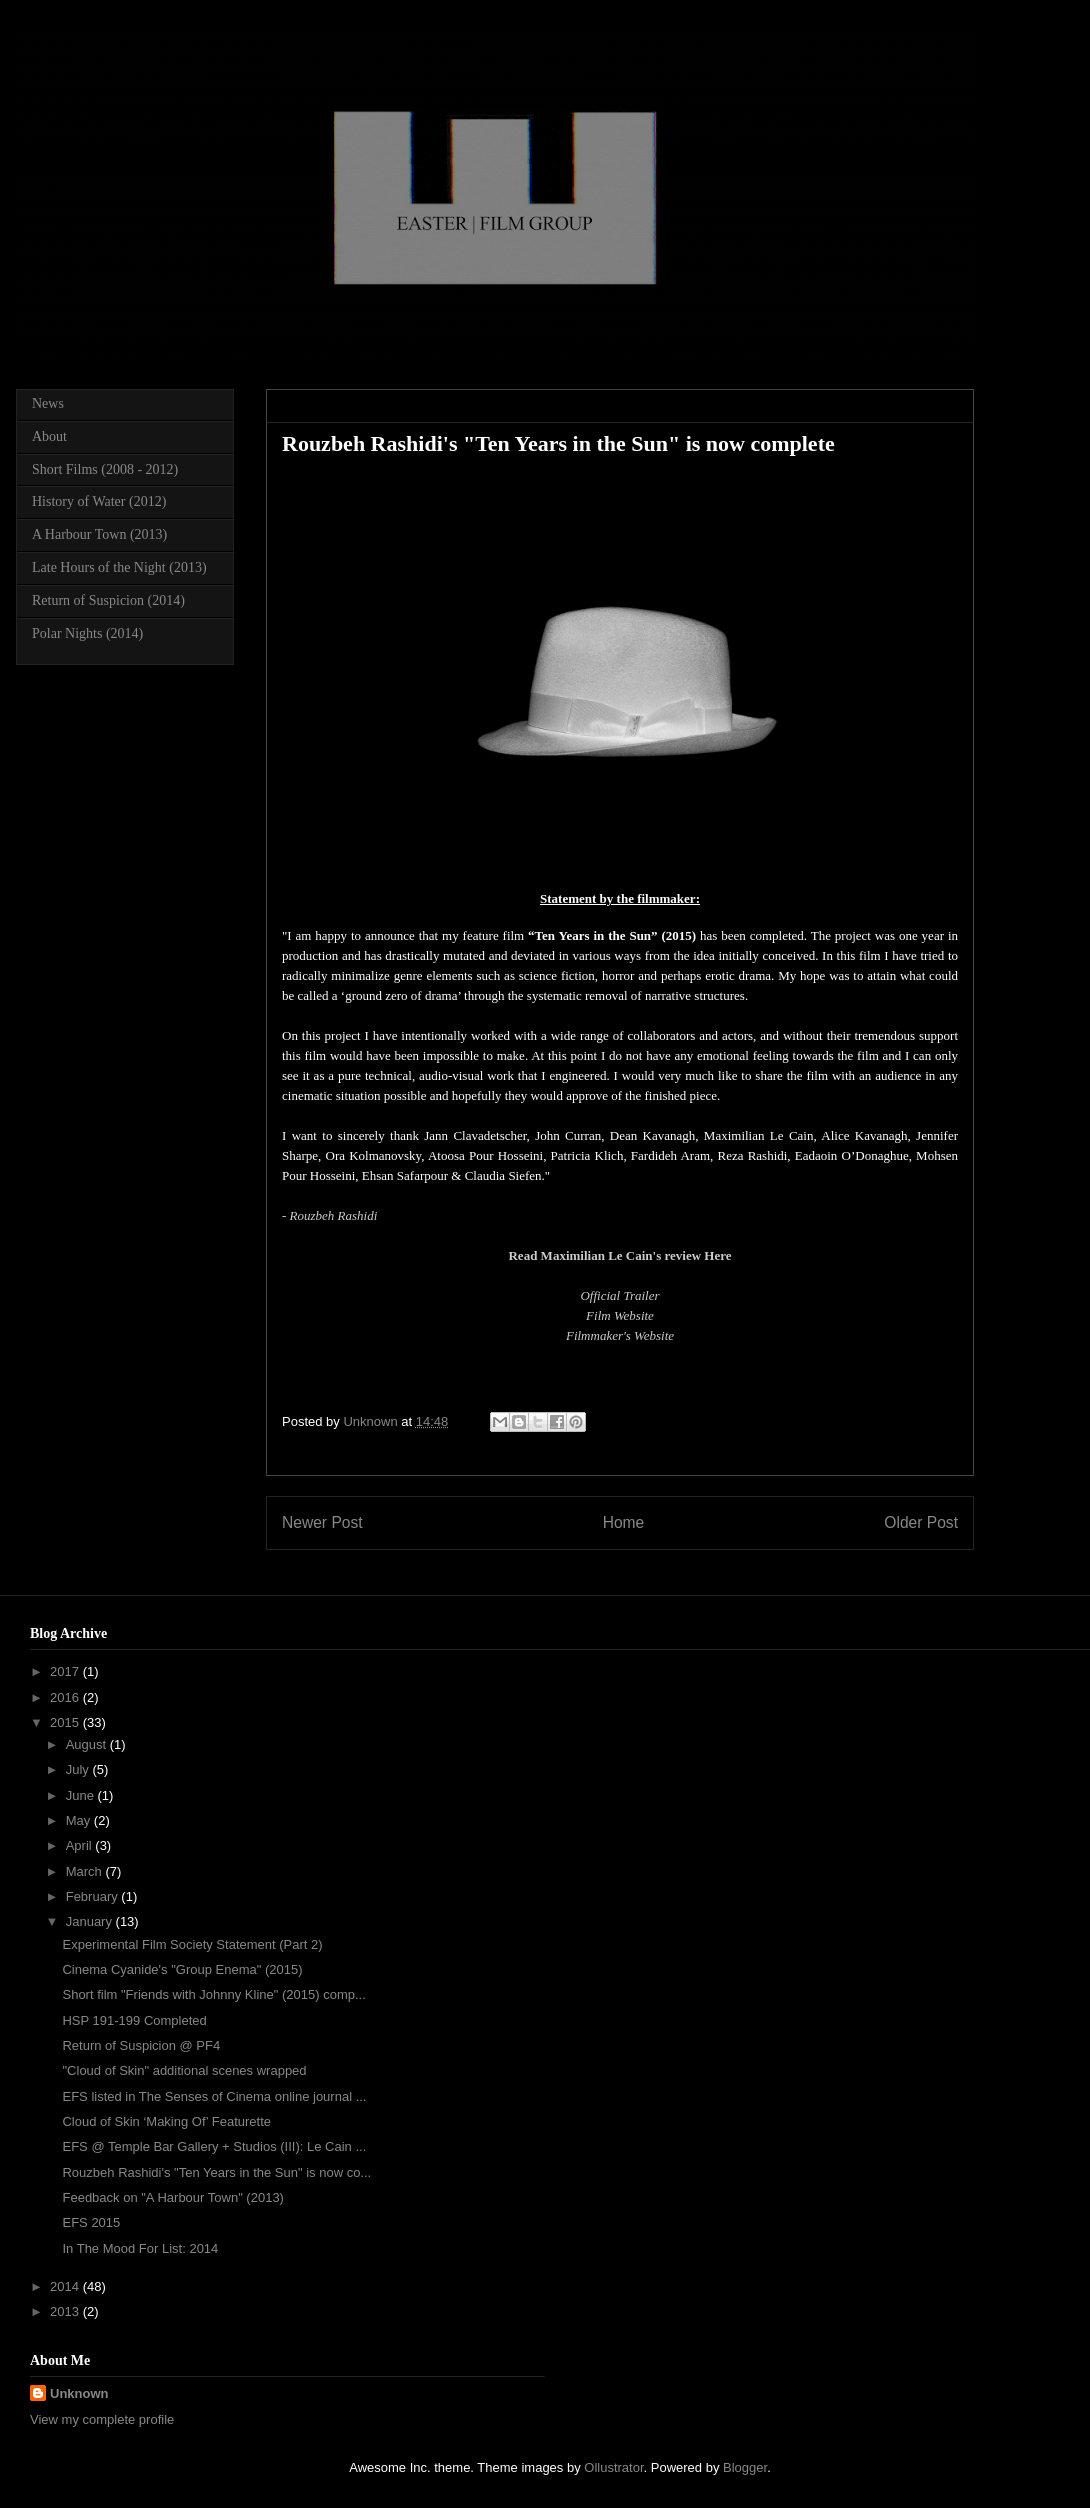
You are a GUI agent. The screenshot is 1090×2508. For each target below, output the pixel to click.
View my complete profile (102, 2419)
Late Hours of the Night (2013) (119, 567)
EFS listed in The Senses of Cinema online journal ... (214, 2096)
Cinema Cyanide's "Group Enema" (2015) (182, 1969)
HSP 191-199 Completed (134, 2020)
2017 (66, 1671)
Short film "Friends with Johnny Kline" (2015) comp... (213, 1994)
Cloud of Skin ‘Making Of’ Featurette (166, 2121)
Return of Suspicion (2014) (108, 600)
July (79, 1769)
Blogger (745, 2467)
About (49, 436)
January (91, 1921)
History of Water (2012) (99, 501)
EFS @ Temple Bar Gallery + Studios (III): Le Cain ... (214, 2146)
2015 (66, 1722)
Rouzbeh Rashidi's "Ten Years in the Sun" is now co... (216, 2172)
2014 (66, 2286)
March (86, 1871)
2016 (66, 1697)
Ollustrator (613, 2467)
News (48, 403)
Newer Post (322, 1522)
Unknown (79, 2393)
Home (624, 1522)
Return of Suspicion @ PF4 (141, 2045)
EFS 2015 (91, 2222)
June (82, 1795)
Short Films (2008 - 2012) (105, 469)
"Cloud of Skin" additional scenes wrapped (184, 2070)
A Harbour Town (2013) (99, 534)
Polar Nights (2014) (87, 633)
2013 (66, 2311)
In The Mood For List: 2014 (140, 2248)
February (94, 1896)
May (80, 1820)
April (81, 1845)
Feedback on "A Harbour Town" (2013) (172, 2197)
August (88, 1744)
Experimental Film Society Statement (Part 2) (192, 1944)
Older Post (921, 1522)
